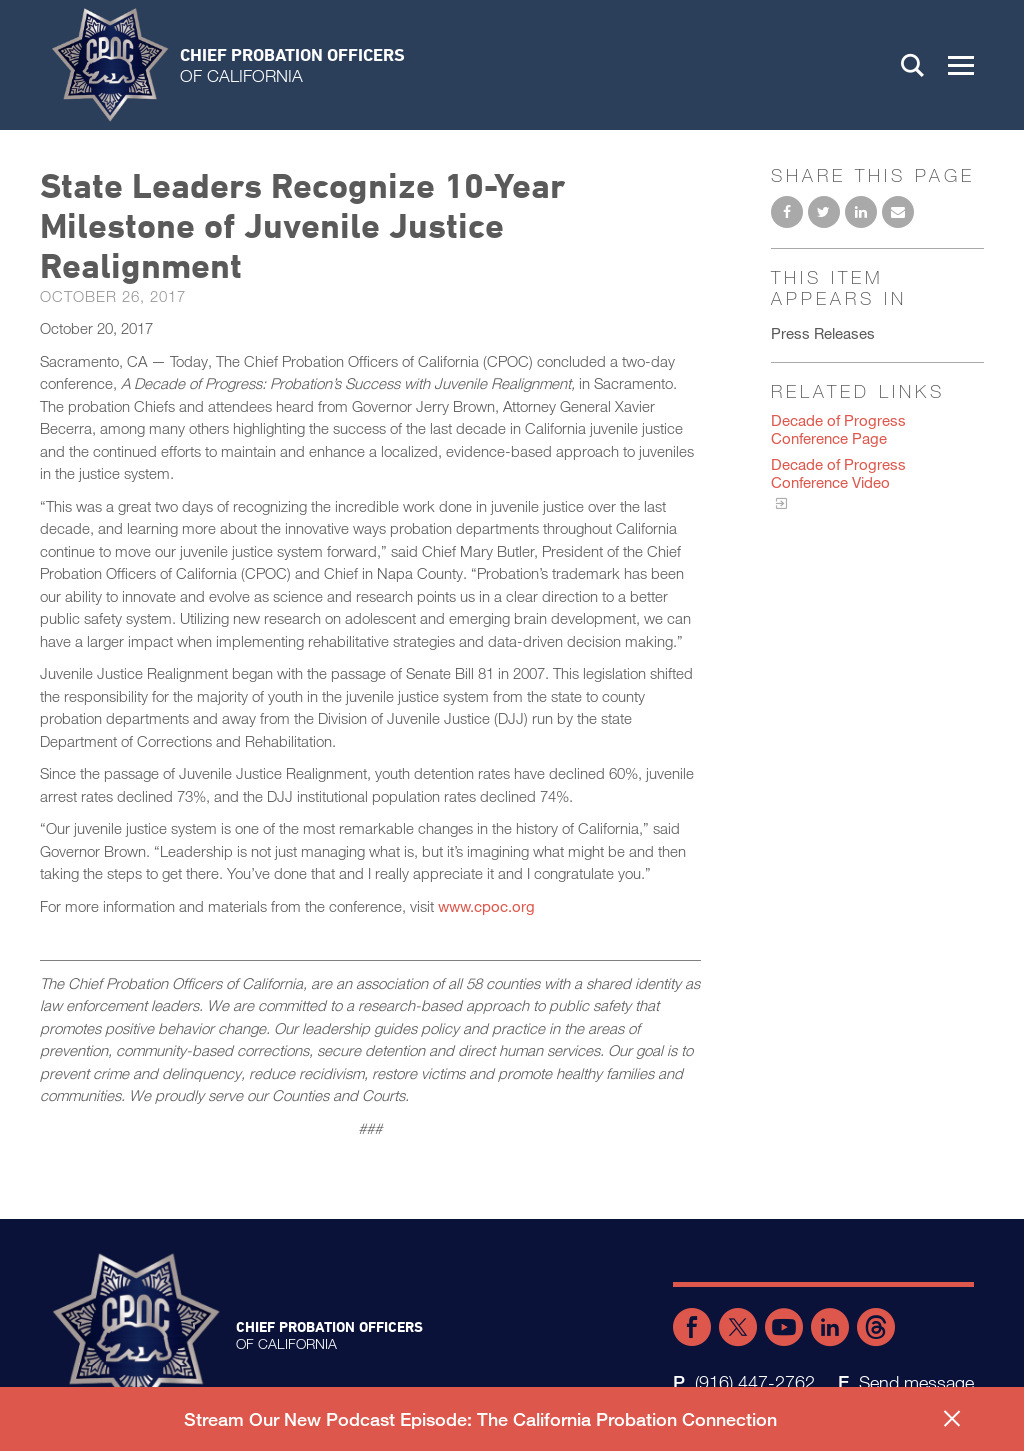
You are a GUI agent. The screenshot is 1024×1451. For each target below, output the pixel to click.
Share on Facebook (787, 212)
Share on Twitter (824, 212)
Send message (916, 1382)
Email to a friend (898, 212)
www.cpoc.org (486, 906)
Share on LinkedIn (861, 212)
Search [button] (913, 65)
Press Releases (823, 333)
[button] (961, 65)
